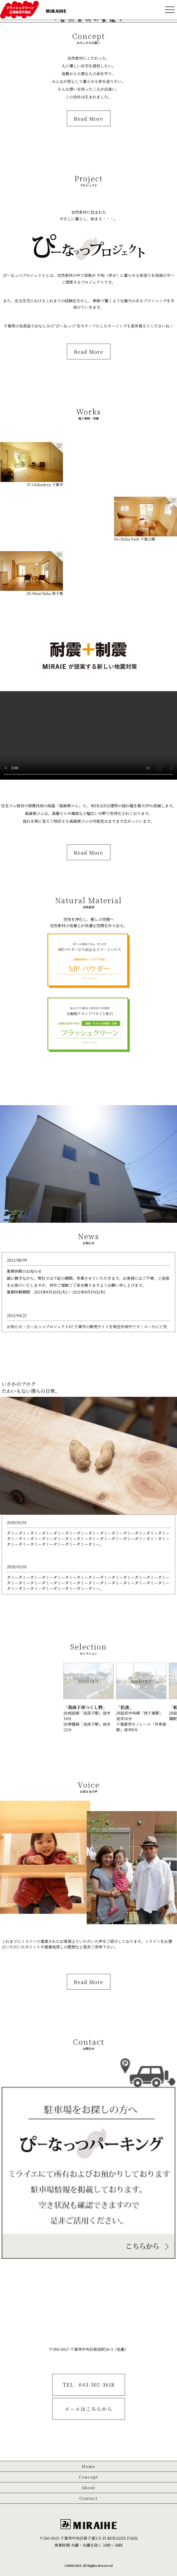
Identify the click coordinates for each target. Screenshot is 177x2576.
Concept (88, 2477)
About (88, 2487)
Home (88, 2466)
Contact (88, 2498)
